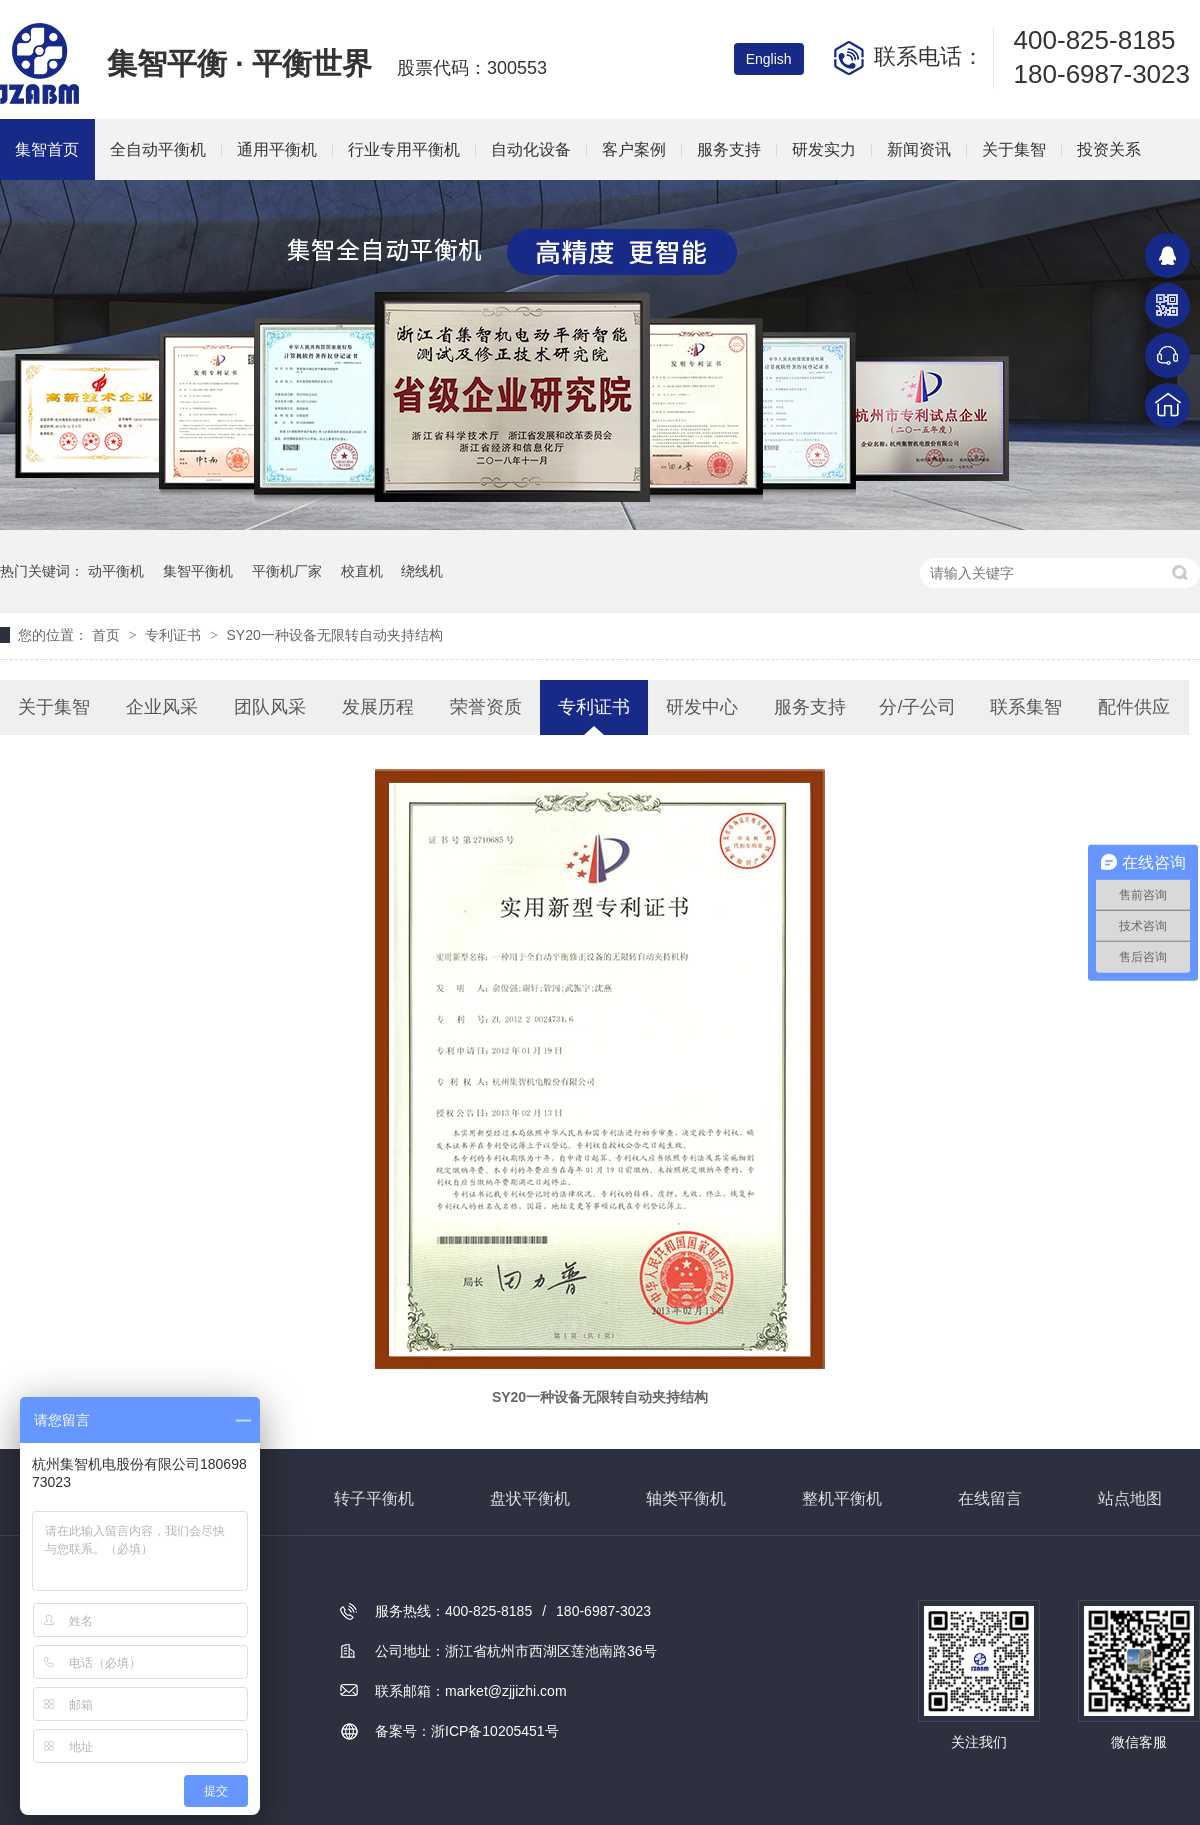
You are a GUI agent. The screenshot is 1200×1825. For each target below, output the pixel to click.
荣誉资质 (486, 707)
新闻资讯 (919, 149)
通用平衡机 (277, 149)
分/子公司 (917, 707)
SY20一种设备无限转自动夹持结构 (334, 635)
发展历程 (378, 707)
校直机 (362, 571)
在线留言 (990, 1498)
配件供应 (1134, 707)
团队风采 (270, 707)
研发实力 (824, 149)
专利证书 (175, 635)
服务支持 (729, 149)
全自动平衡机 (158, 149)
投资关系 (1109, 149)
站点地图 (1130, 1498)
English (769, 59)
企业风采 (162, 707)
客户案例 (634, 149)
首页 (108, 635)
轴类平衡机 (686, 1498)
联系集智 (1026, 707)
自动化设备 (531, 149)
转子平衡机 (374, 1498)
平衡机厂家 (287, 571)
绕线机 (422, 571)
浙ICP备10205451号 (495, 1731)
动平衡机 (116, 571)
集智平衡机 (198, 571)
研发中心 (702, 707)
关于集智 (1014, 149)
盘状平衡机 (530, 1498)
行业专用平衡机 (404, 149)
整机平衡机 (842, 1498)
